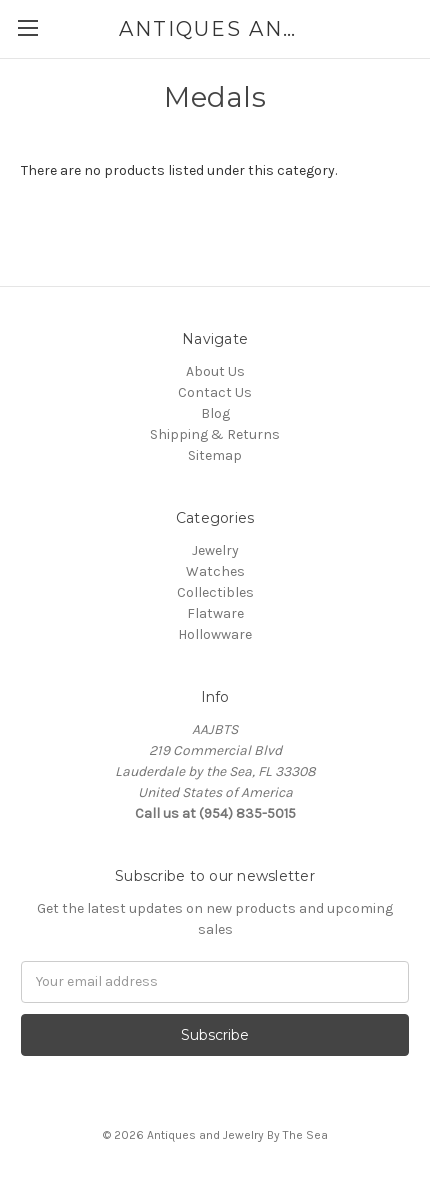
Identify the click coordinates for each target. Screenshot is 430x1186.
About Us (215, 371)
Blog (215, 413)
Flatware (215, 613)
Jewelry (215, 550)
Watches (215, 571)
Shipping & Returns (215, 434)
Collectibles (215, 592)
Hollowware (215, 634)
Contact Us (215, 392)
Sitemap (215, 455)
